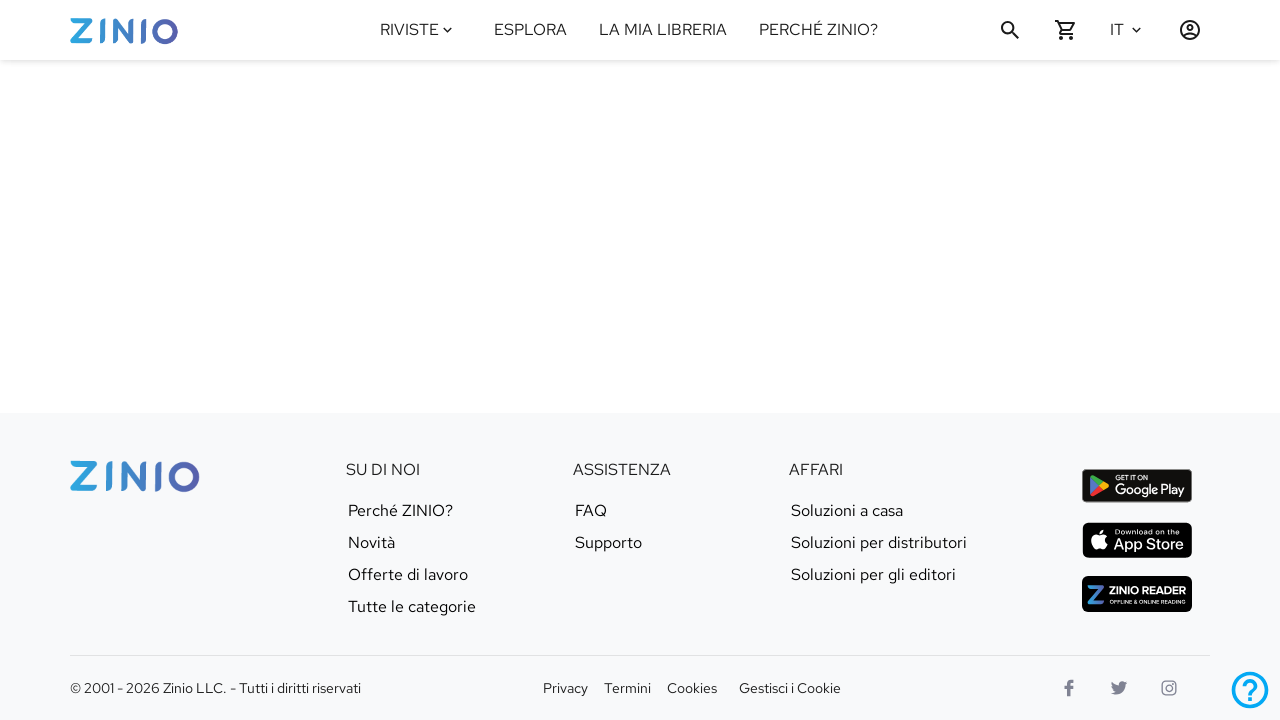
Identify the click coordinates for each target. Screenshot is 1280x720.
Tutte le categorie (412, 607)
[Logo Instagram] (1169, 688)
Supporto (608, 543)
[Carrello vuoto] (1066, 30)
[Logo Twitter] (1119, 688)
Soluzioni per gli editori (873, 575)
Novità (371, 543)
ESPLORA (530, 29)
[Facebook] (1069, 688)
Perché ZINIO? (400, 511)
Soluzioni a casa (847, 511)
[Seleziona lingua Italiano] (1132, 30)
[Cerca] (1010, 30)
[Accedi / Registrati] (1182, 30)
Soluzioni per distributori (879, 543)
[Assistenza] (1250, 690)
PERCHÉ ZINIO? (818, 29)
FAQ (591, 511)
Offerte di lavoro (408, 575)
